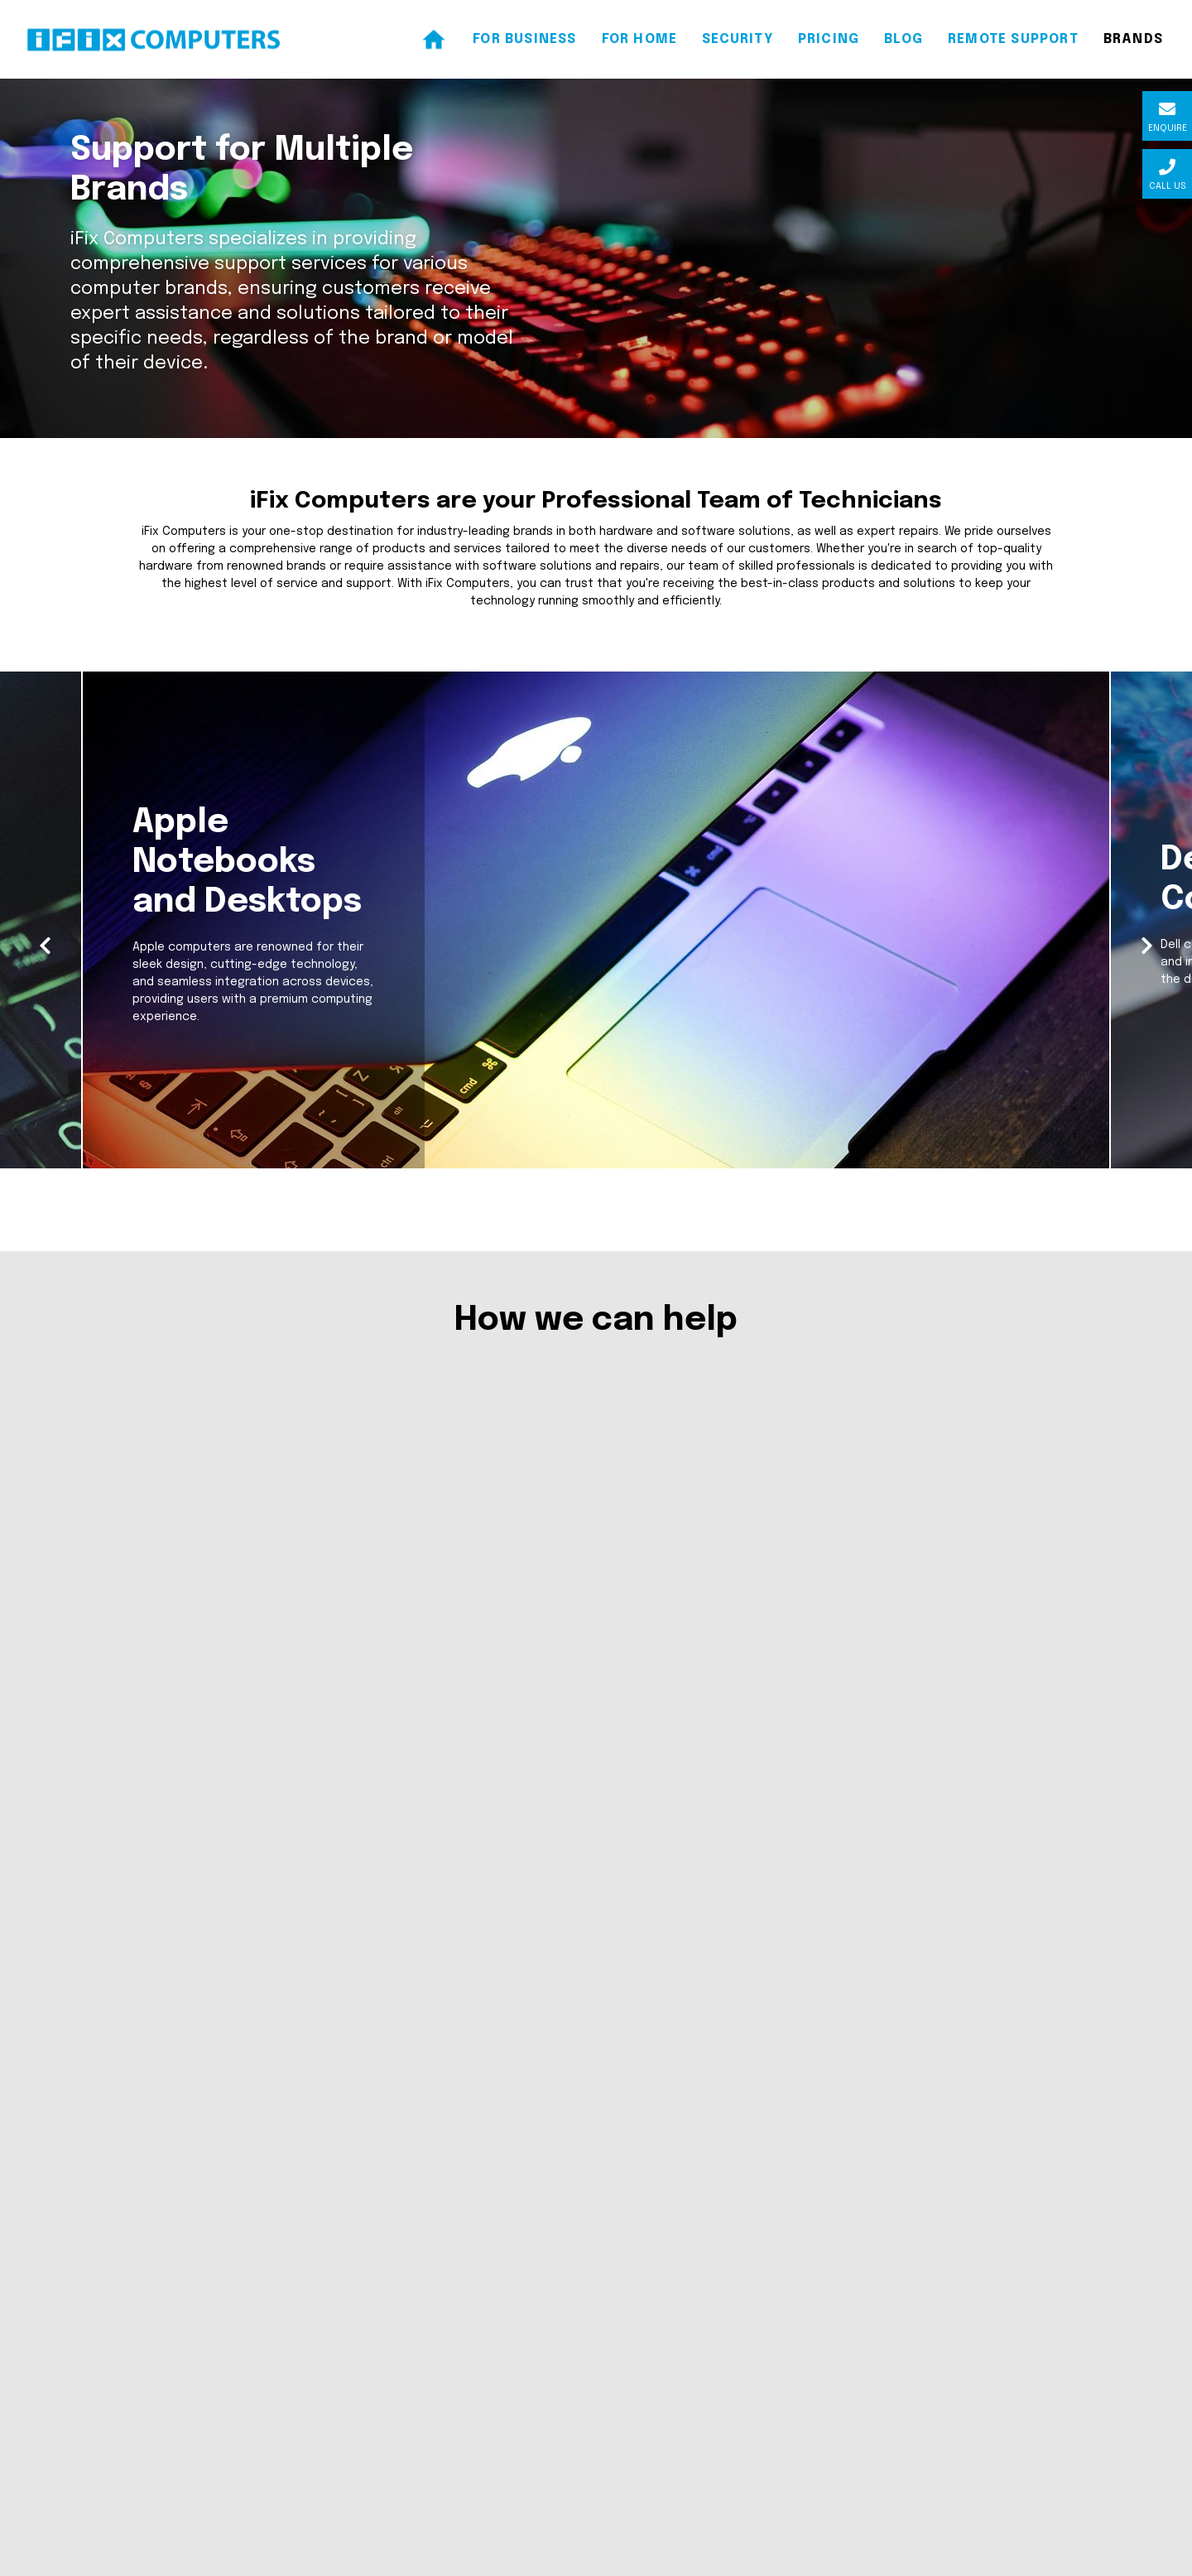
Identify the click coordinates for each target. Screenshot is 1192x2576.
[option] (596, 979)
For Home (408, 2313)
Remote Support (429, 2400)
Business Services (466, 1988)
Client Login (43, 2560)
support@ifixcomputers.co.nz (197, 2291)
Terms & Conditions (437, 2429)
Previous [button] (47, 977)
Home (398, 2255)
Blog (394, 2342)
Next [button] (1144, 977)
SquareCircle (1145, 2560)
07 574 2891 (144, 2262)
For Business (417, 2284)
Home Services (726, 1988)
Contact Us (415, 2371)
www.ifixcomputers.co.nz (183, 2320)
